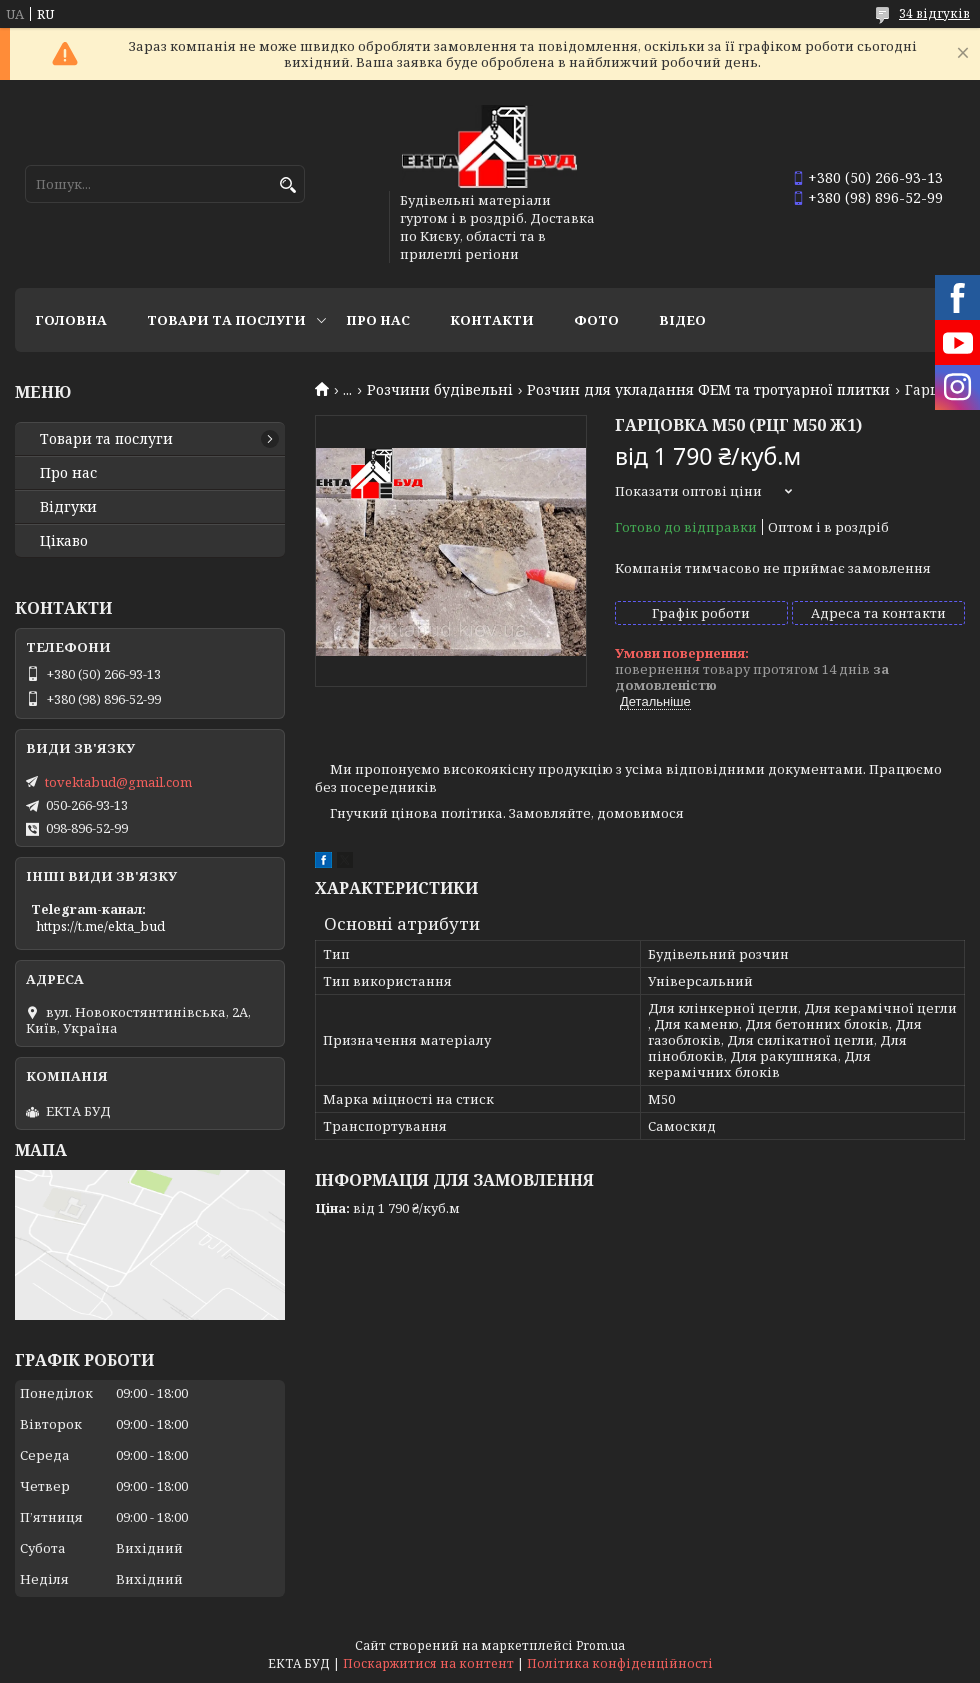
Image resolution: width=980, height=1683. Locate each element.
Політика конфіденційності (620, 1663)
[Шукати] (287, 185)
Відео (682, 320)
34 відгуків (934, 13)
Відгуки (68, 507)
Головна (71, 320)
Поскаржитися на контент (428, 1663)
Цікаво (64, 541)
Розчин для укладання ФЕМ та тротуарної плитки (708, 390)
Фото (596, 320)
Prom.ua (600, 1645)
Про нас (378, 320)
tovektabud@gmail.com (118, 782)
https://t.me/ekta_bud (100, 926)
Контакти (492, 320)
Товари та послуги (226, 320)
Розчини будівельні (440, 390)
